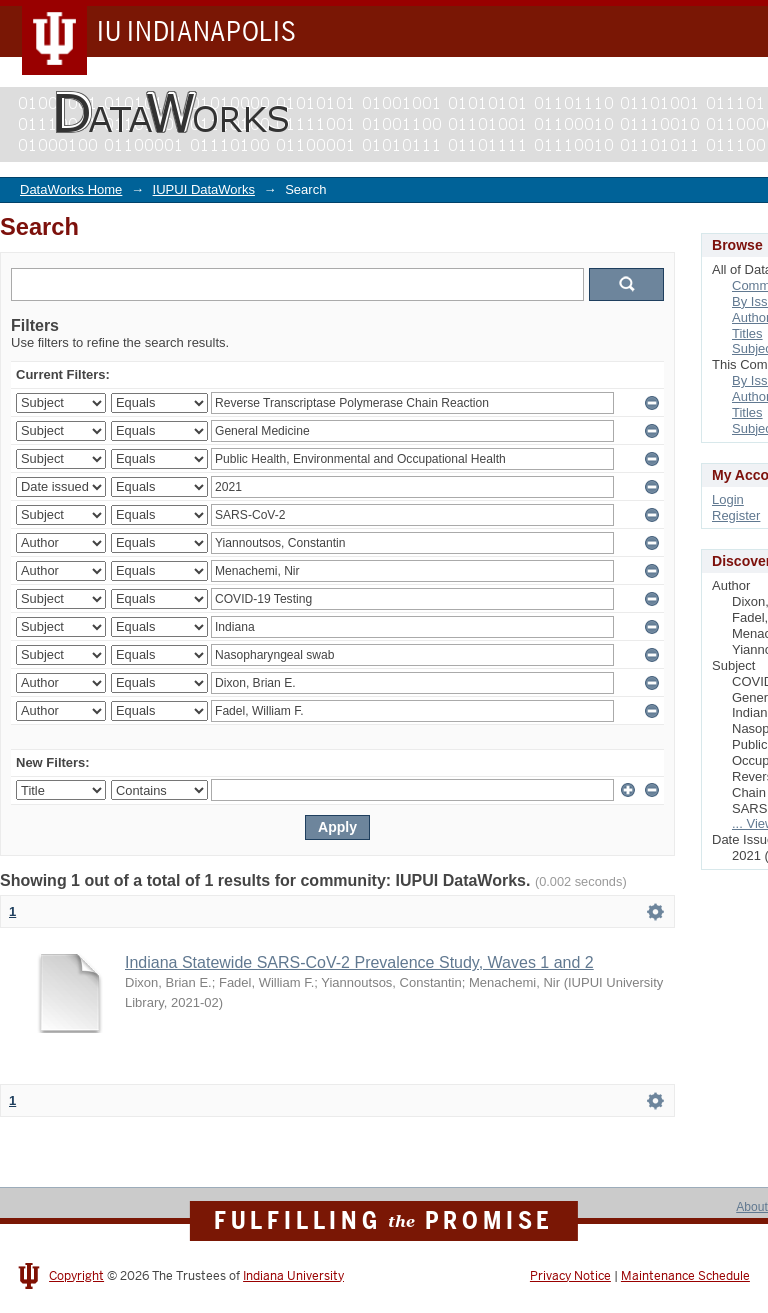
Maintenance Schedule (685, 1276)
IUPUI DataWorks (204, 189)
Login (728, 499)
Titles (747, 333)
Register (736, 515)
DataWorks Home (71, 189)
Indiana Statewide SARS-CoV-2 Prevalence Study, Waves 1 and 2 (359, 962)
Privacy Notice (570, 1276)
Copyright (76, 1276)
